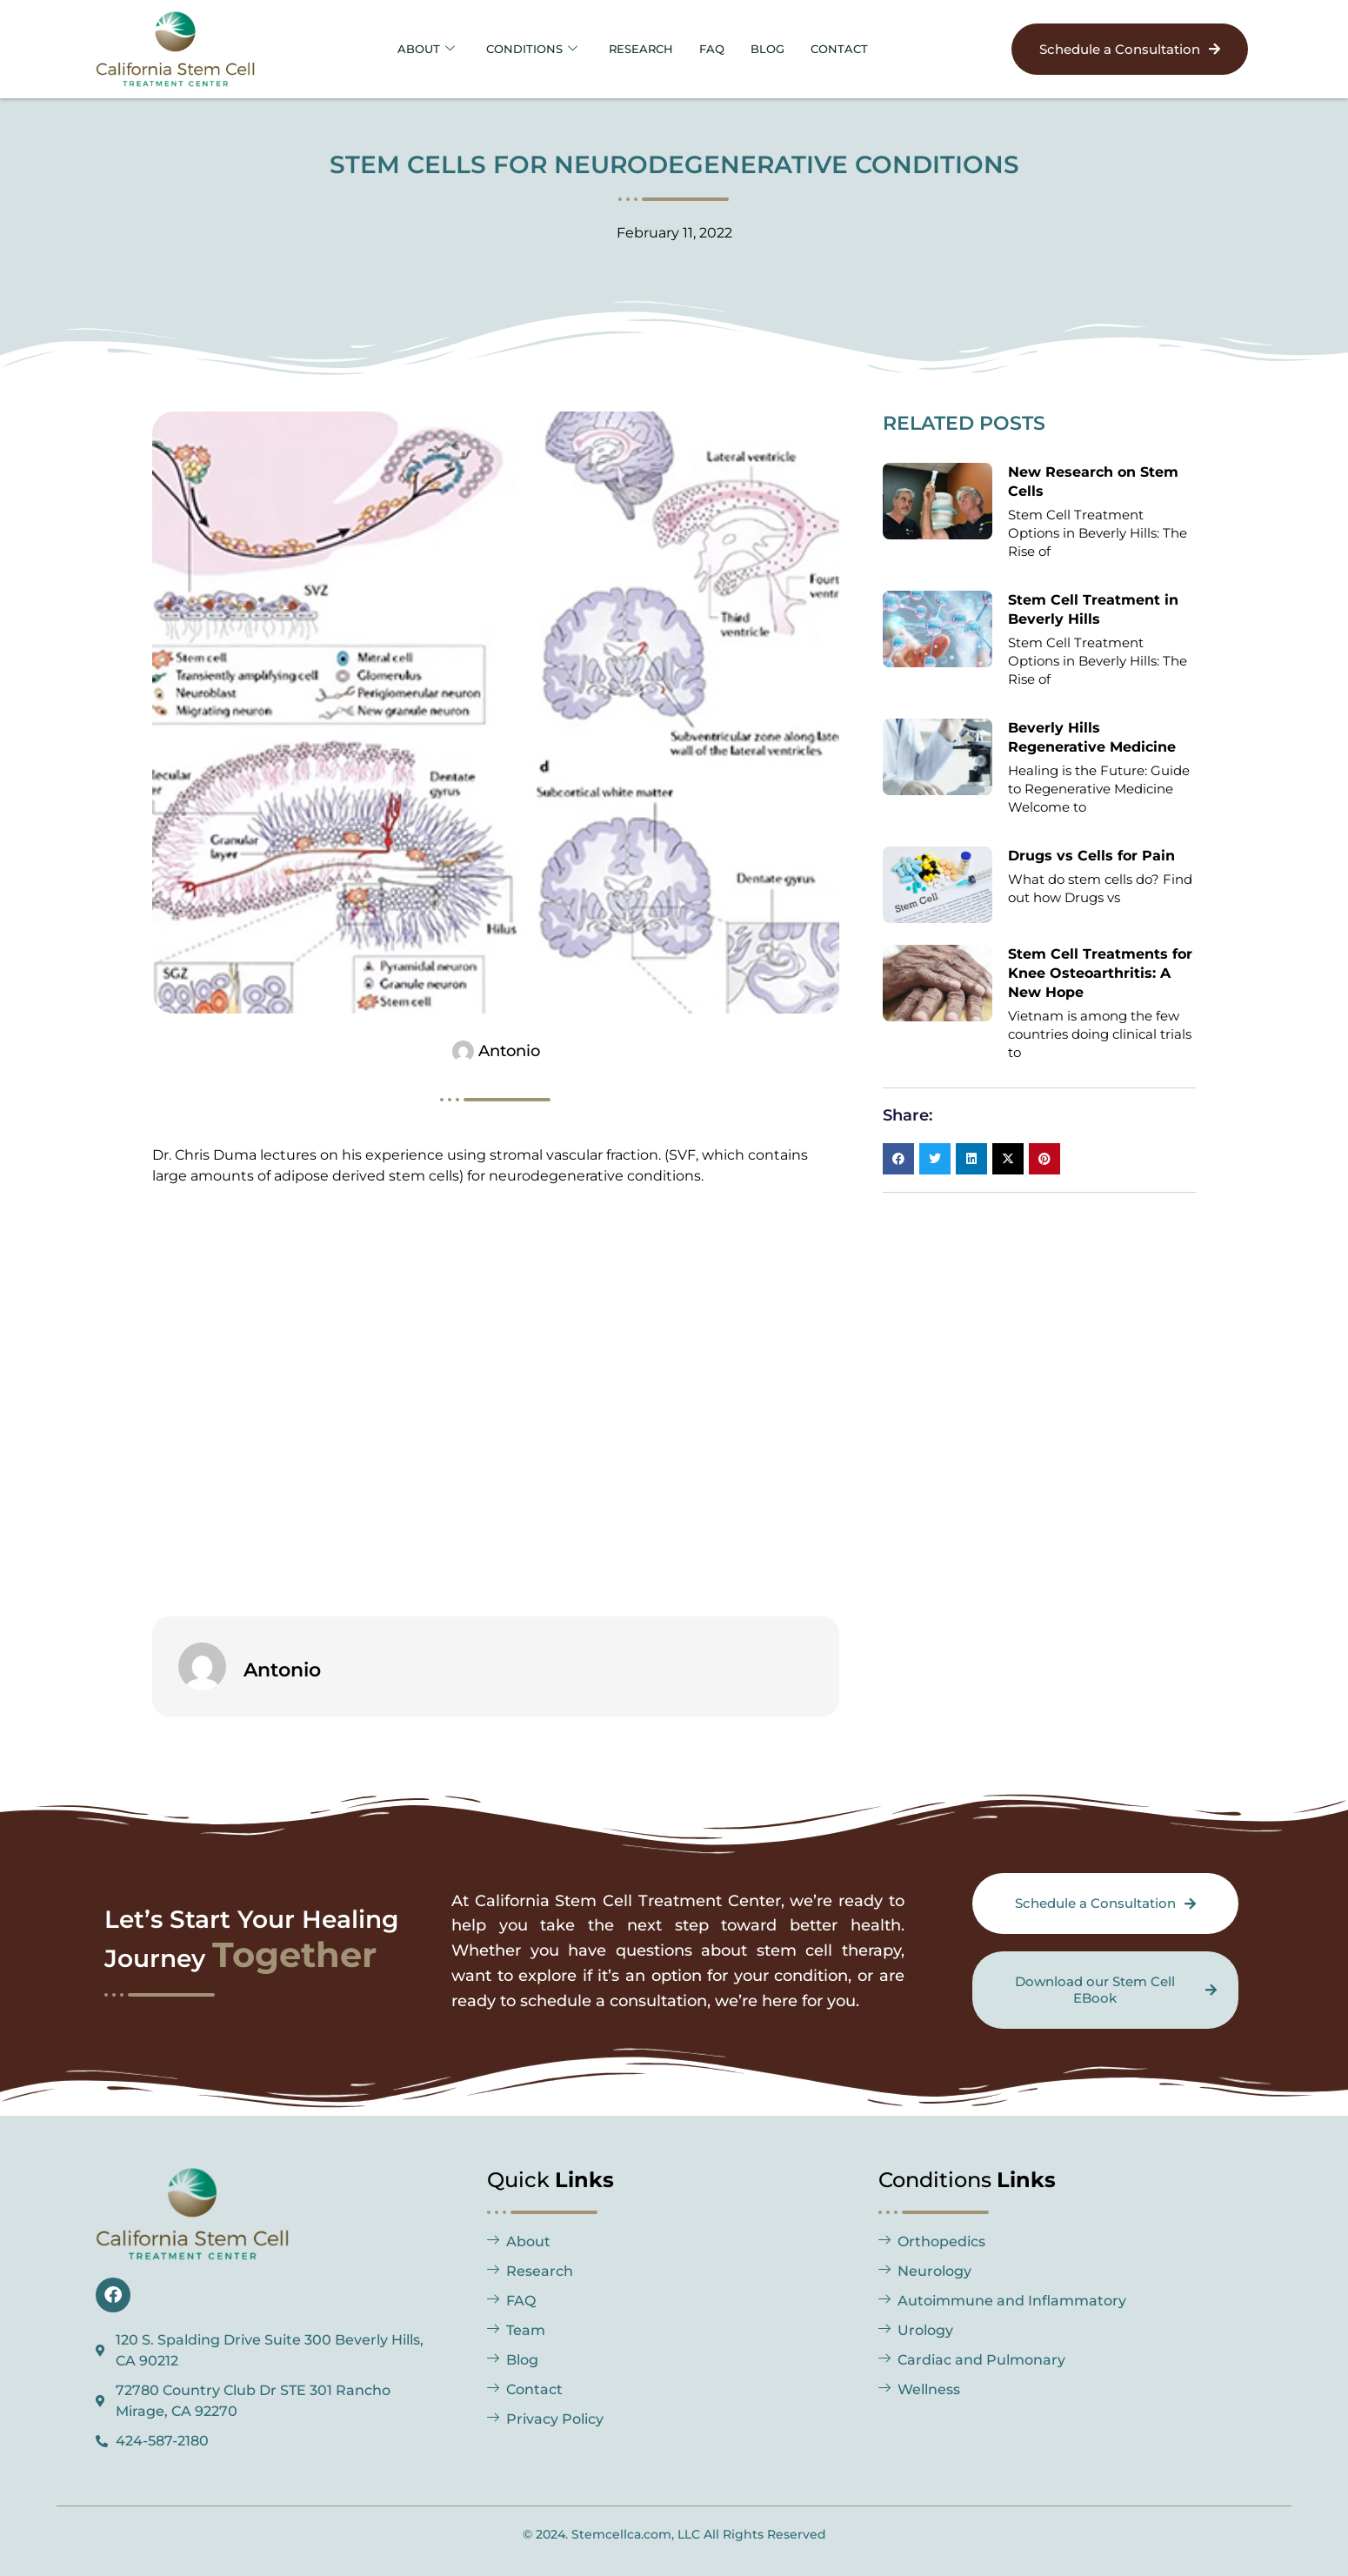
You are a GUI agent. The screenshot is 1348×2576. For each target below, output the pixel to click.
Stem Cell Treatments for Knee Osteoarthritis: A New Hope (1100, 973)
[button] (898, 1158)
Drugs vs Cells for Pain (1091, 855)
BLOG (779, 48)
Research (641, 48)
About (408, 48)
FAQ (719, 48)
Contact (857, 48)
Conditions (522, 48)
